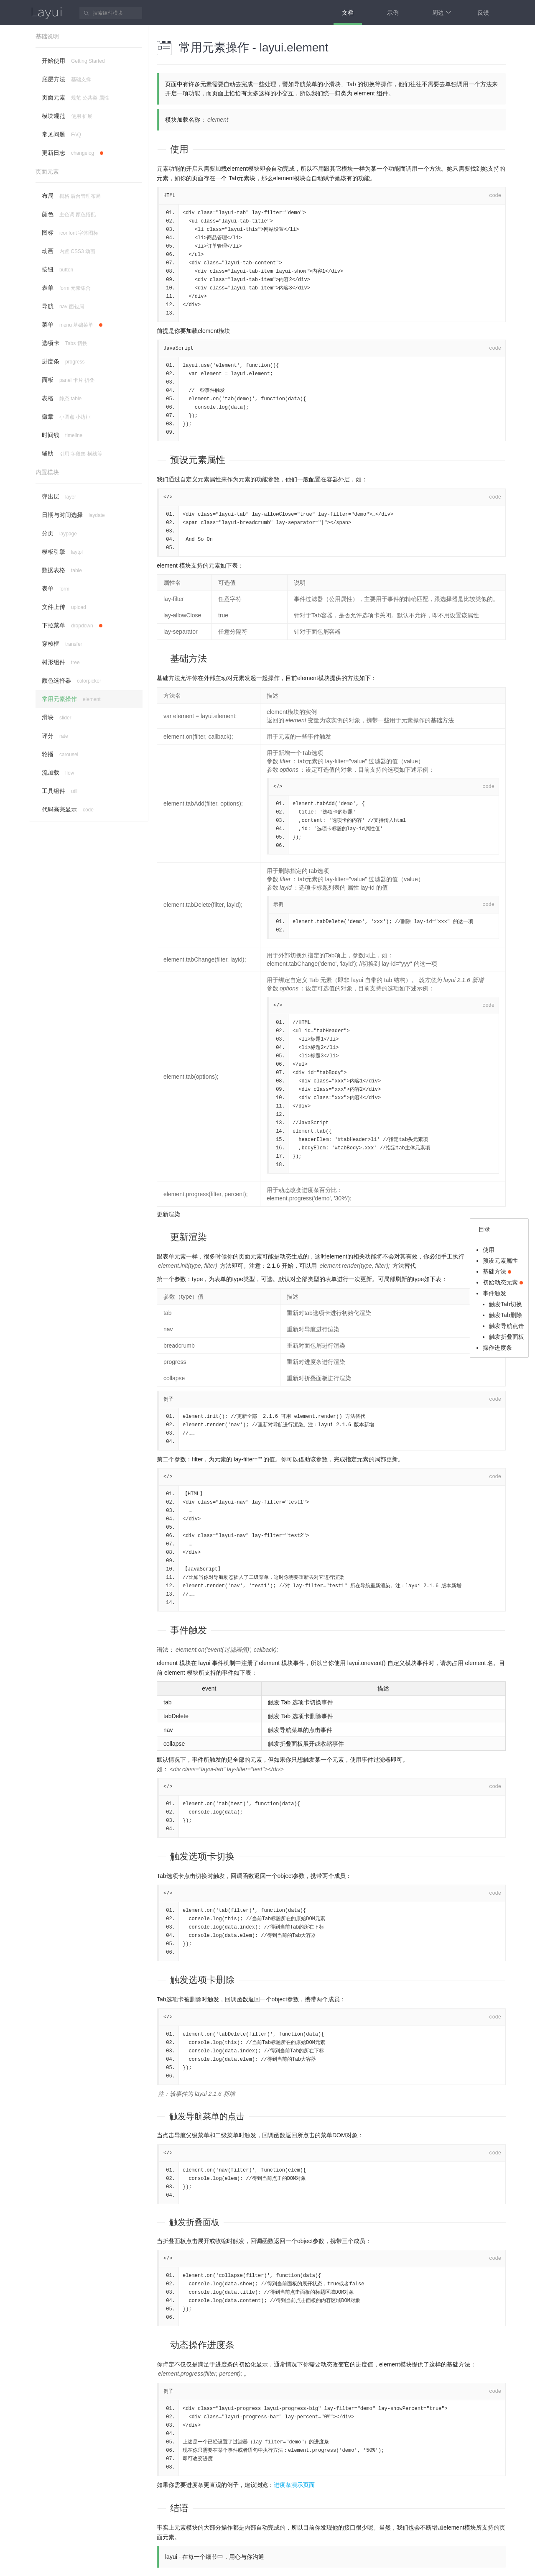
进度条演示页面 (294, 2484)
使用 (179, 149)
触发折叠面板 (194, 2222)
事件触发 (188, 1630)
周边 (441, 12)
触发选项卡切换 (202, 1856)
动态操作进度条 (202, 2345)
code (495, 196)
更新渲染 (168, 1214)
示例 (393, 12)
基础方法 (188, 658)
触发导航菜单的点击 (207, 2116)
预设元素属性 (197, 460)
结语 (179, 2508)
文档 (348, 12)
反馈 (483, 12)
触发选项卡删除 (202, 1980)
